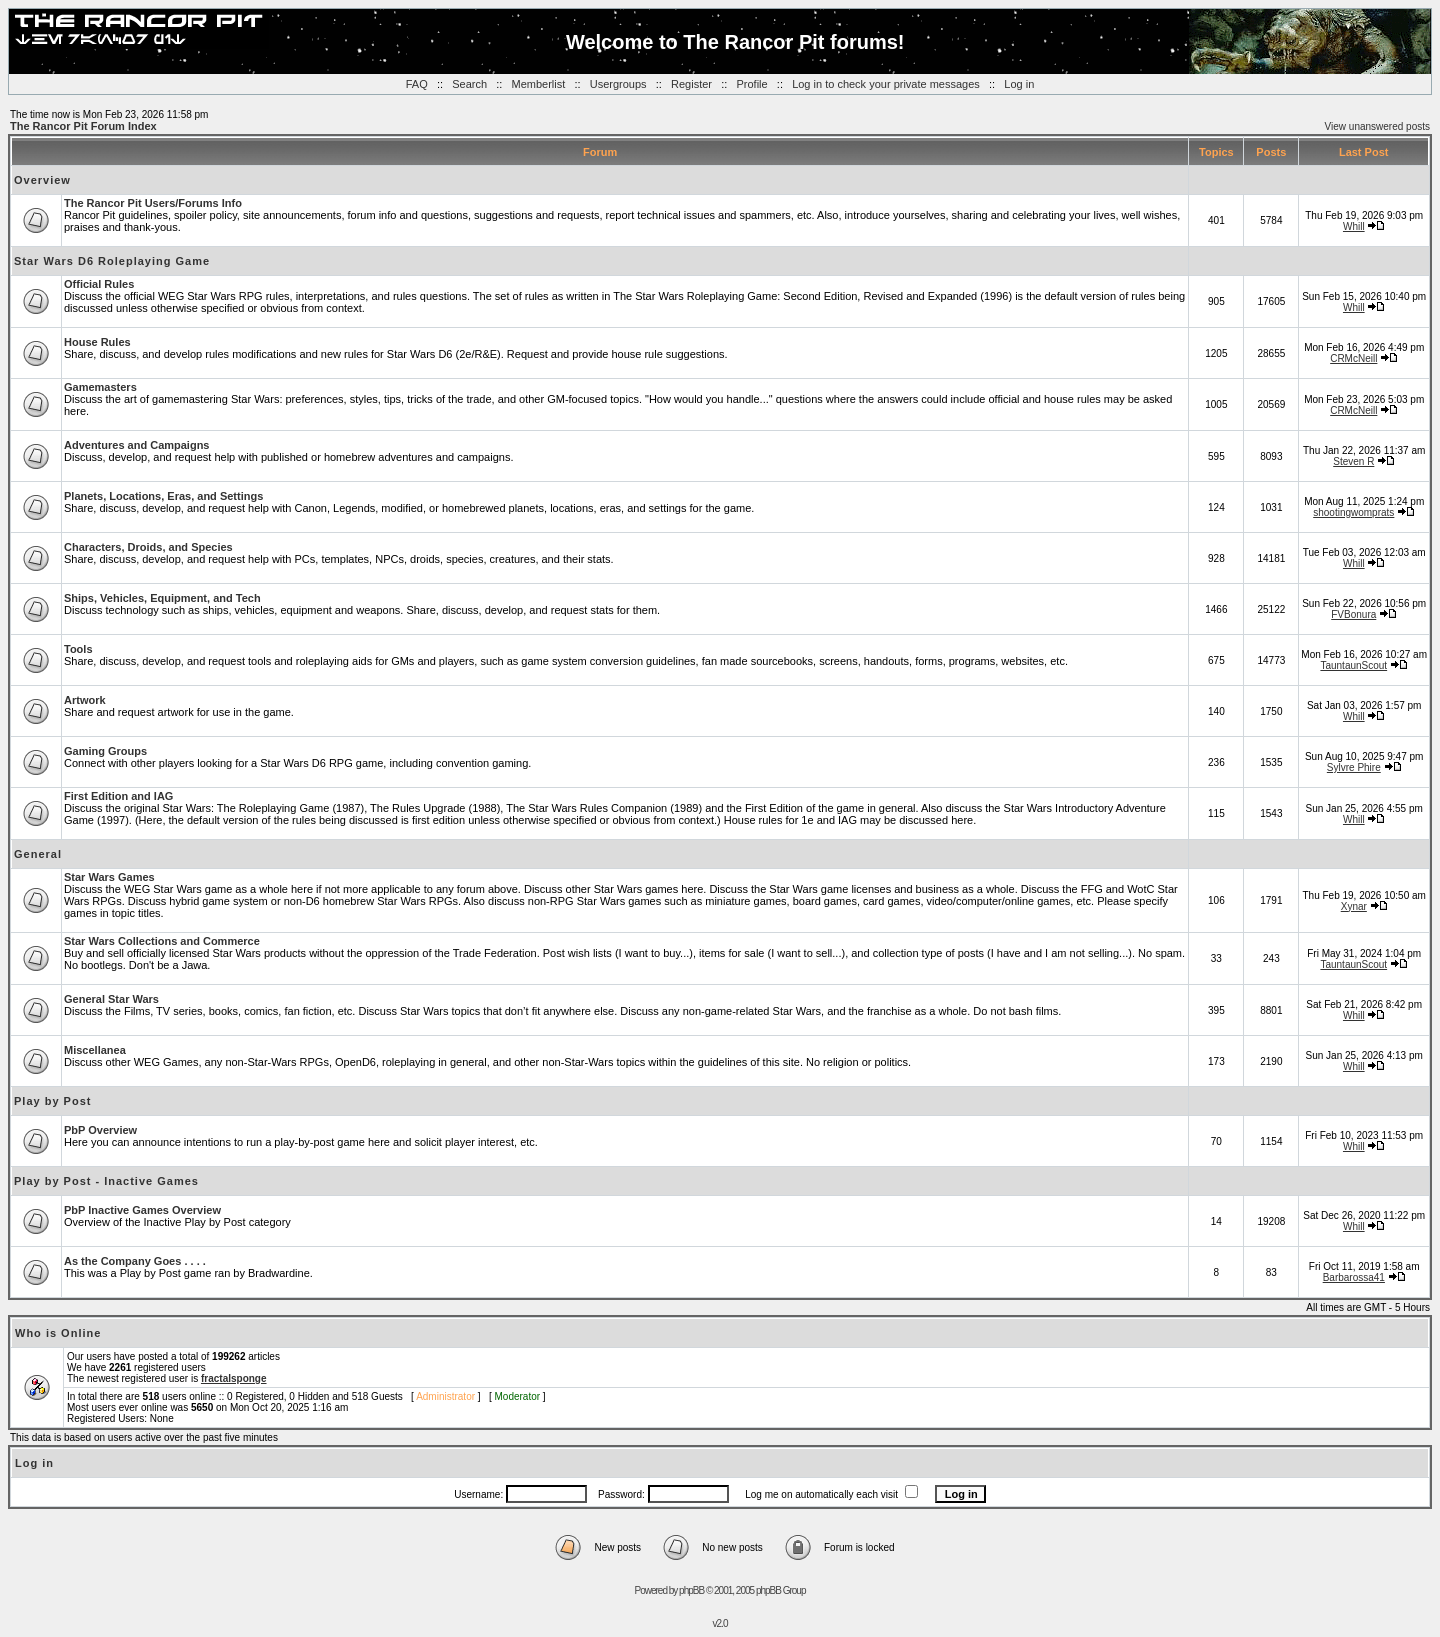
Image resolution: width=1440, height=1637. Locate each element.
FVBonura (1353, 614)
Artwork (85, 700)
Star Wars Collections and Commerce (162, 941)
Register (691, 84)
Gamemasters (100, 387)
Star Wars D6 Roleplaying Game (112, 261)
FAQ (417, 84)
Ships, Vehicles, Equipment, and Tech (162, 598)
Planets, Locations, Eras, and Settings (163, 496)
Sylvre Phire (1354, 767)
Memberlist (539, 84)
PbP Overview (100, 1130)
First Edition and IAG (118, 796)
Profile (751, 84)
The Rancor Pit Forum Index (83, 126)
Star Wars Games (109, 877)
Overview (42, 180)
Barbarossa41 (1354, 1277)
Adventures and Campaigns (136, 445)
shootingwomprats (1353, 512)
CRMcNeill (1353, 358)
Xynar (1354, 906)
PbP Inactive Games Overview (142, 1210)
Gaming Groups (105, 751)
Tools (78, 649)
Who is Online (58, 1333)
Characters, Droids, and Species (148, 547)
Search (469, 84)
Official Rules (99, 284)
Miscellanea (95, 1050)
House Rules (97, 342)
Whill (1354, 226)
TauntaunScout (1353, 665)
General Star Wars (111, 999)
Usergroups (618, 84)
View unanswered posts (1377, 126)
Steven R (1353, 461)
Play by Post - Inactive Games (106, 1181)
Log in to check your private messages (886, 84)
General (38, 854)
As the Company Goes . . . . (135, 1261)
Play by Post (52, 1101)
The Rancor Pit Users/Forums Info (153, 203)
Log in (1019, 84)
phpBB (691, 1590)
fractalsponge (234, 1378)
